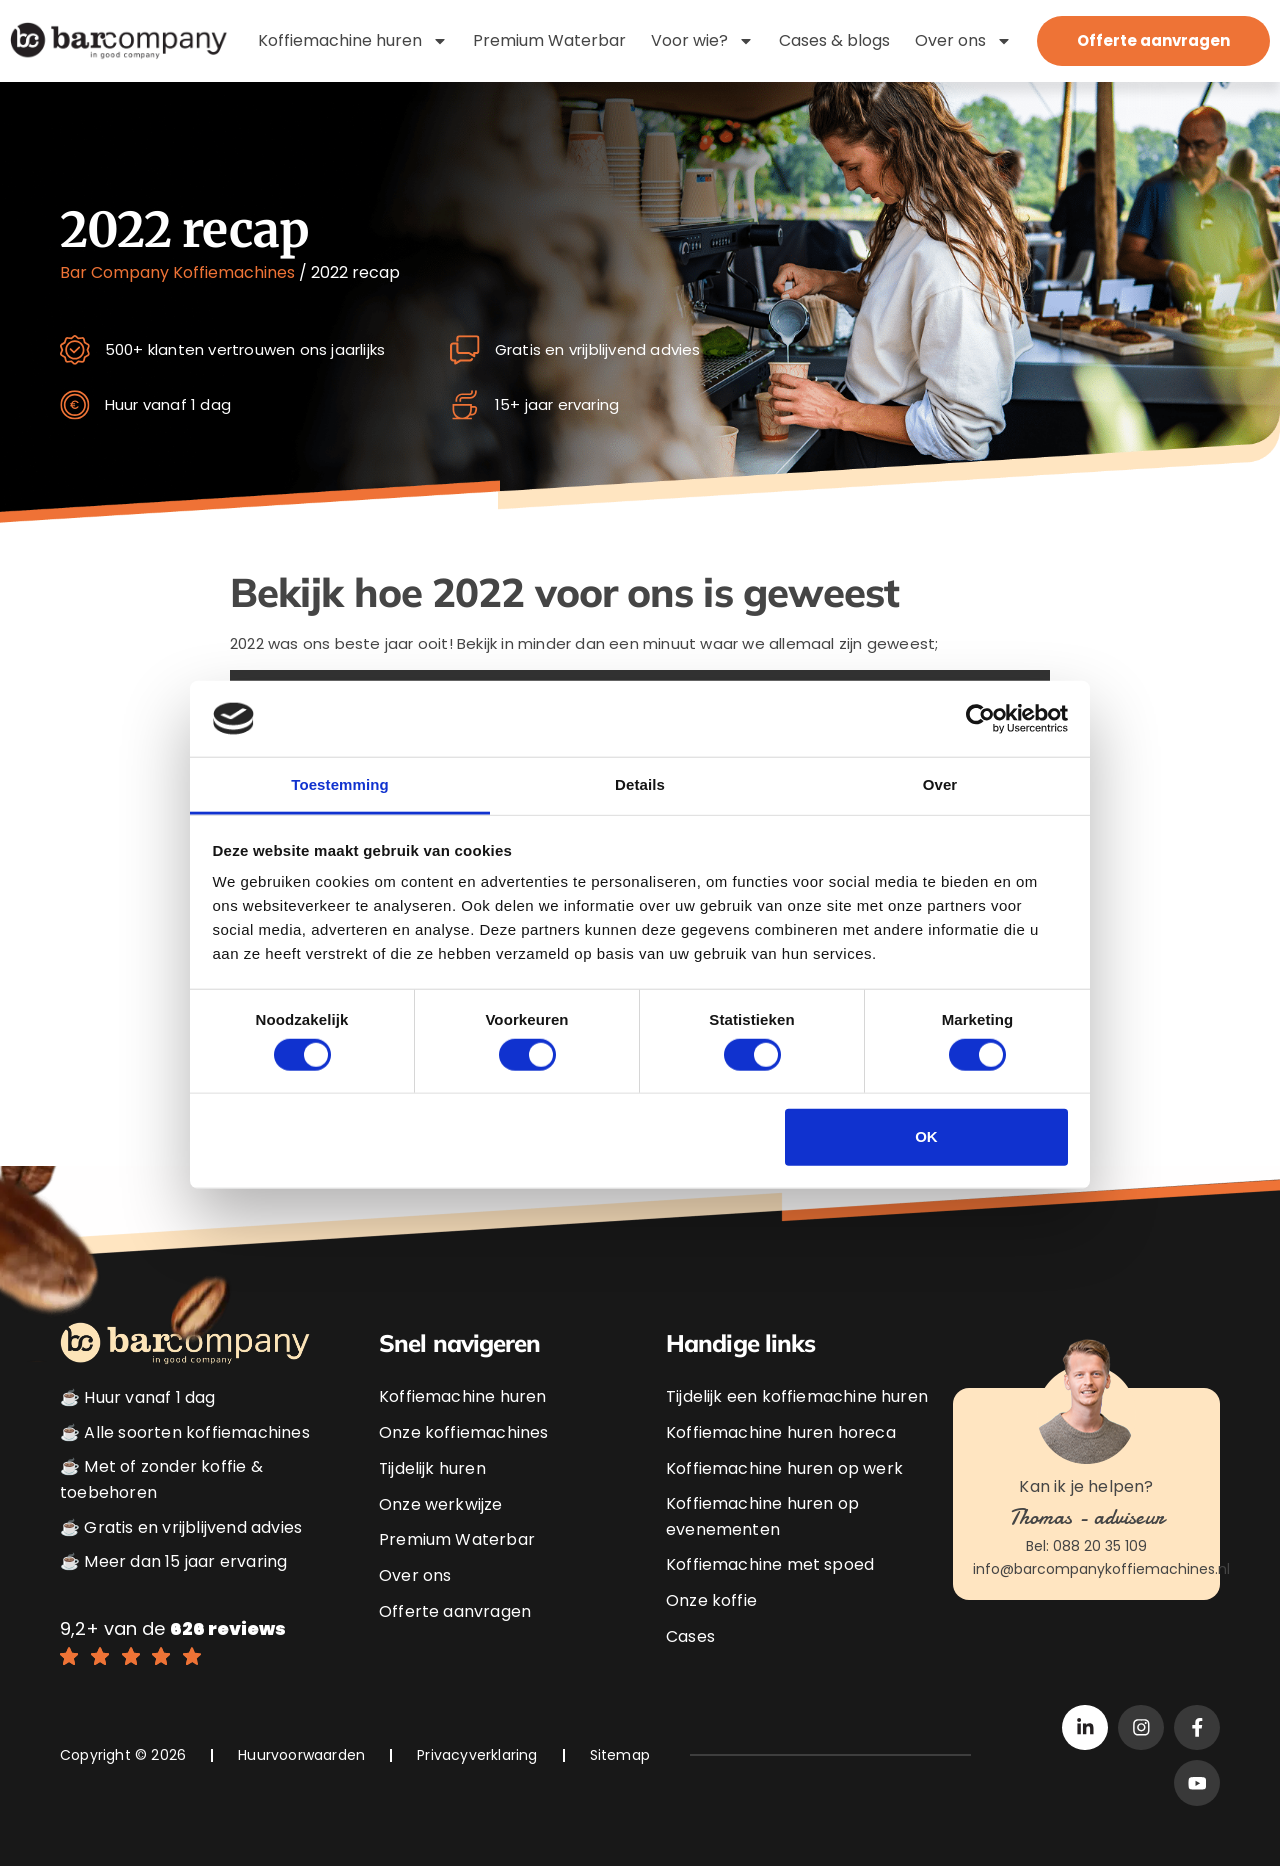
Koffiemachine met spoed (770, 1565)
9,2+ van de (173, 1628)
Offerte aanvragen (455, 1610)
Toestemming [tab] (340, 784)
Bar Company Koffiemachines (177, 272)
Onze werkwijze (441, 1504)
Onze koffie (711, 1600)
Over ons (963, 41)
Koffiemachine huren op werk (784, 1468)
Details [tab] (640, 784)
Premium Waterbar (549, 40)
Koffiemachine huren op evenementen (762, 1517)
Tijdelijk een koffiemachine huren (797, 1397)
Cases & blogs (834, 40)
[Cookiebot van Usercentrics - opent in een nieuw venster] (980, 719)
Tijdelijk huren (433, 1468)
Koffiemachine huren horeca (781, 1432)
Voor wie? (702, 41)
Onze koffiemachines (463, 1432)
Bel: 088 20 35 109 (1086, 1547)
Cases (690, 1636)
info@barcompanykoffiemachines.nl (1101, 1569)
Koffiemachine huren (353, 41)
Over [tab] (940, 784)
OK (926, 1136)
